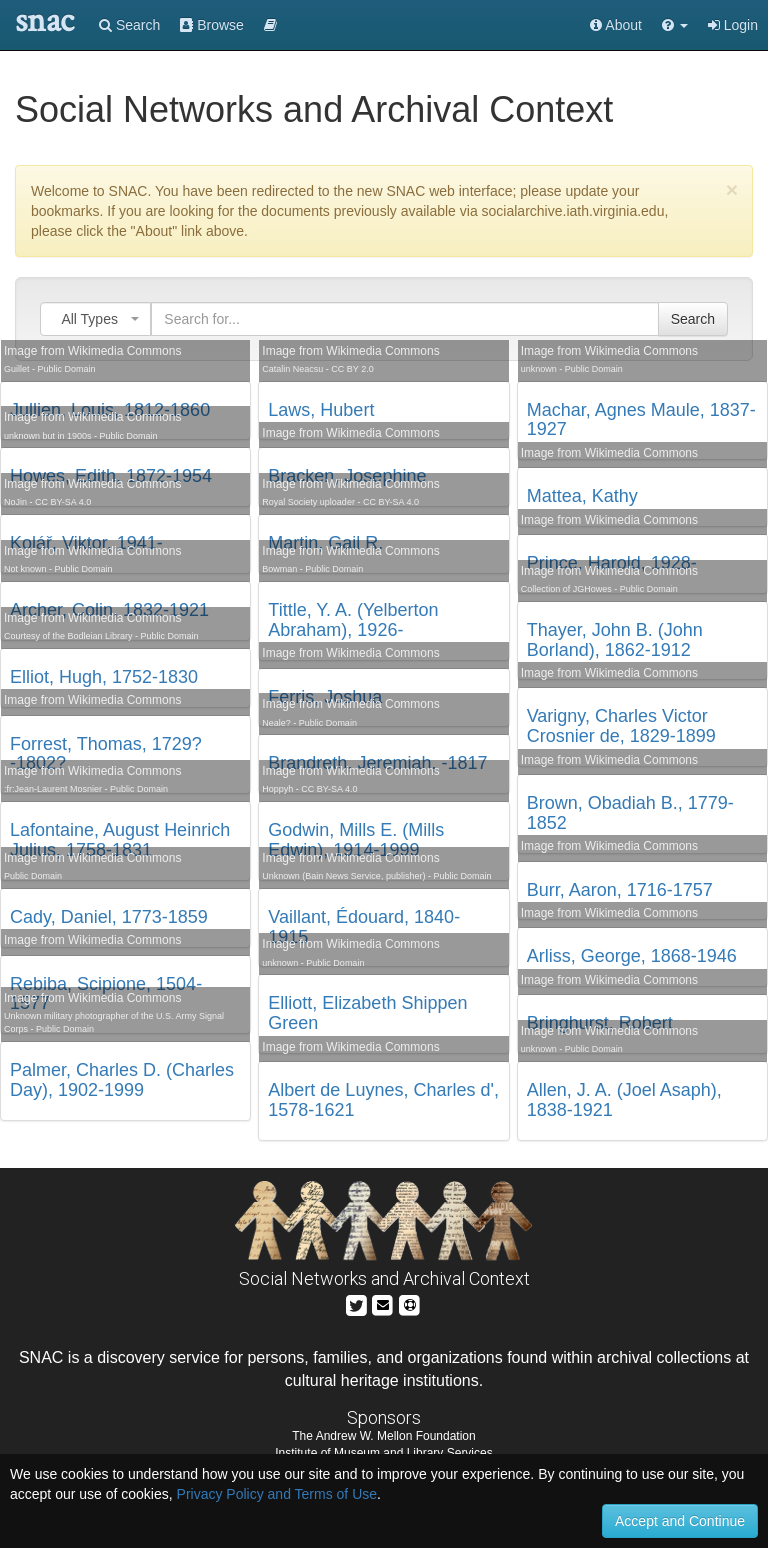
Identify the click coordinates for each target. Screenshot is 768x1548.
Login (733, 25)
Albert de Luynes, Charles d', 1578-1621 (383, 1100)
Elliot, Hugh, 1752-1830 (104, 677)
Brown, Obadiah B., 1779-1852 (630, 813)
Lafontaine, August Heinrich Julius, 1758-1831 (120, 840)
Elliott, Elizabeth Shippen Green (367, 1013)
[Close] (732, 189)
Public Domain (67, 369)
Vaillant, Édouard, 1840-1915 (364, 927)
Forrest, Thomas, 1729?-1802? (106, 754)
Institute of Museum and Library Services (383, 1453)
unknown (280, 963)
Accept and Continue (680, 1521)
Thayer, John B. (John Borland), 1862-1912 (615, 640)
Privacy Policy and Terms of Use (277, 1494)
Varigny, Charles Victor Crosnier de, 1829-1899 (621, 726)
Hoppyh (277, 789)
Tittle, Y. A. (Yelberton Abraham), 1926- (353, 620)
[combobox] (95, 319)
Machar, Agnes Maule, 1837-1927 (641, 420)
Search (129, 25)
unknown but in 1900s (48, 436)
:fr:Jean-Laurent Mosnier (53, 789)
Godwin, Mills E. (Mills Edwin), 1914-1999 (356, 840)
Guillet (17, 369)
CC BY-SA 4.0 (63, 502)
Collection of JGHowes (566, 589)
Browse (212, 25)
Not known (25, 569)
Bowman (279, 569)
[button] (675, 25)
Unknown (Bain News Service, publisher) (343, 876)
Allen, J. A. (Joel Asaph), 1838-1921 (624, 1100)
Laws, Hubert (321, 410)
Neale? (276, 723)
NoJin (15, 502)
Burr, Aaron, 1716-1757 (620, 890)
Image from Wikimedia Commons (92, 351)
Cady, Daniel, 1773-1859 (109, 917)
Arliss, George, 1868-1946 (632, 956)
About (616, 25)
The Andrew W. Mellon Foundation (383, 1436)
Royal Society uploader (308, 502)
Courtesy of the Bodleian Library (68, 636)
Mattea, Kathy (582, 496)
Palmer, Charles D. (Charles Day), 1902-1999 (122, 1080)
